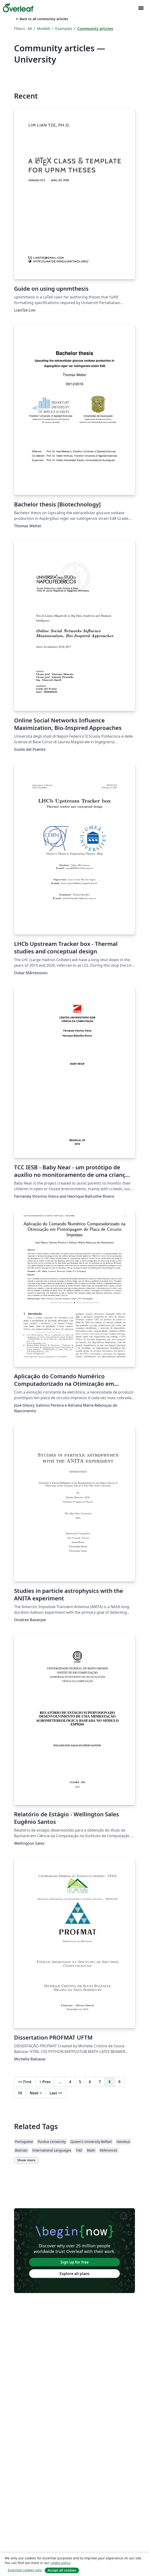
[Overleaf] (18, 8)
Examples (63, 28)
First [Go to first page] (25, 2081)
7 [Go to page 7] (100, 2081)
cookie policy (60, 2563)
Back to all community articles (41, 19)
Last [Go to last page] (55, 2093)
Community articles (95, 28)
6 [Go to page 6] (90, 2081)
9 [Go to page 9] (119, 2081)
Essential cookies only (25, 2570)
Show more (26, 2160)
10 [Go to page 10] (20, 2093)
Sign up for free (74, 2262)
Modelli (43, 28)
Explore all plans (74, 2273)
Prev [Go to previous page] (45, 2081)
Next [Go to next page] (36, 2093)
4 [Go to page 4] (70, 2081)
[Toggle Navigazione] (140, 8)
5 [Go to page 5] (80, 2081)
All (30, 28)
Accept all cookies (62, 2570)
